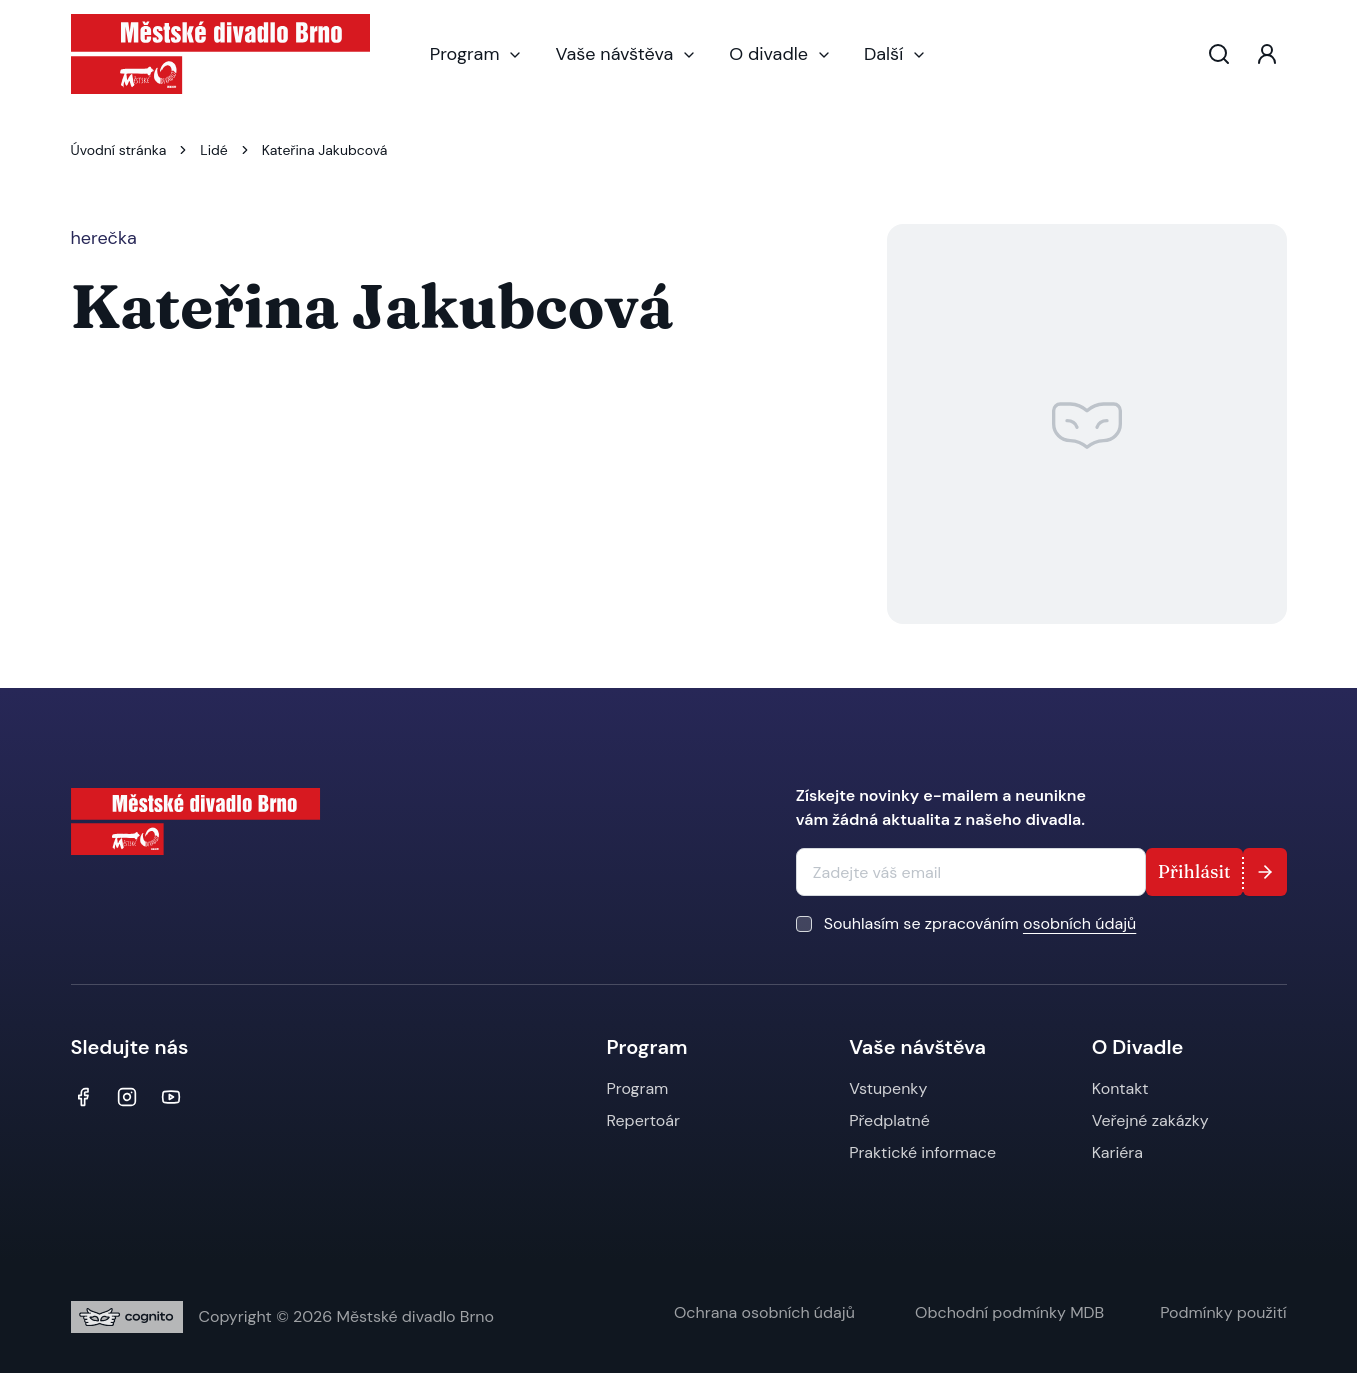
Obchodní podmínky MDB (1009, 1312)
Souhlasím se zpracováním (980, 923)
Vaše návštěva (626, 54)
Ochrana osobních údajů (766, 1312)
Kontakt (1120, 1088)
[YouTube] (171, 1097)
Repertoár (643, 1120)
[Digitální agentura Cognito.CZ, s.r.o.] (127, 1317)
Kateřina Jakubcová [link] (325, 150)
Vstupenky (888, 1088)
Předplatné (889, 1120)
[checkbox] (804, 924)
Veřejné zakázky (1150, 1120)
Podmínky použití (1223, 1312)
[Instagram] (127, 1097)
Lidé (213, 150)
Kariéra (1117, 1152)
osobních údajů (1079, 923)
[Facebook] (83, 1097)
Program (477, 54)
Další (895, 54)
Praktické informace (922, 1152)
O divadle (780, 54)
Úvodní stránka (119, 150)
